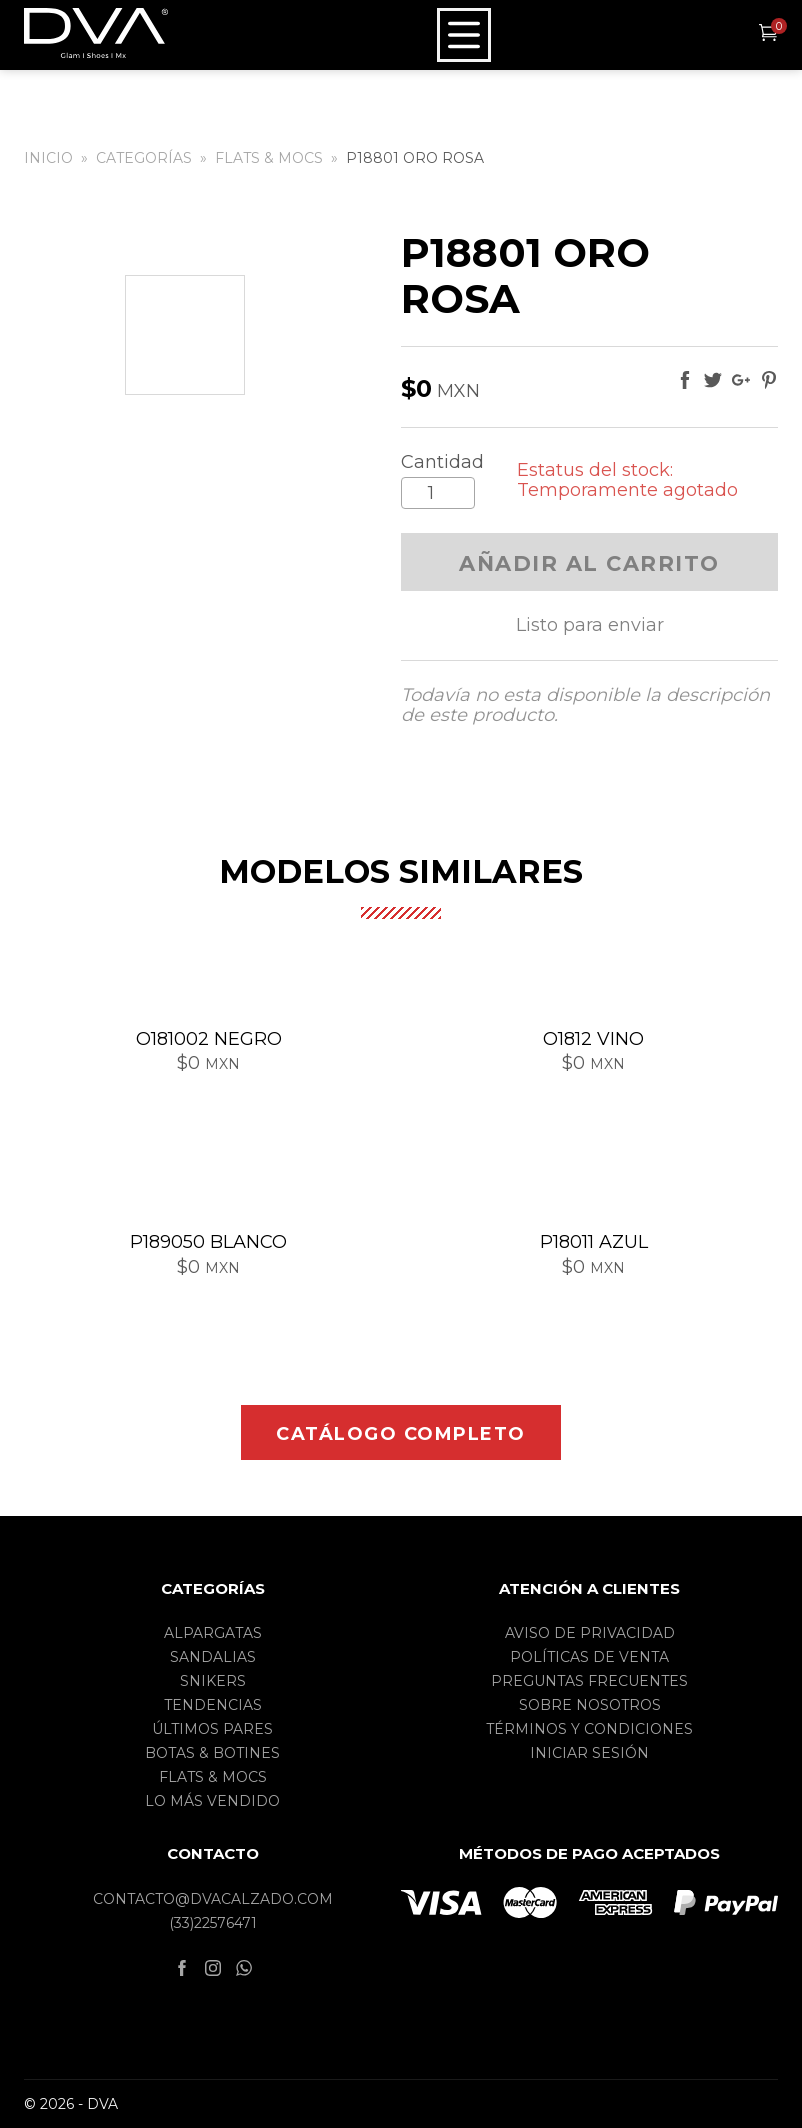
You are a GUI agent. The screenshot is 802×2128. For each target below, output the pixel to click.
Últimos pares (212, 1729)
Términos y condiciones (589, 1729)
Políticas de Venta (589, 1657)
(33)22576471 (213, 1923)
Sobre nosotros (590, 1705)
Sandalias (213, 1657)
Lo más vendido (212, 1801)
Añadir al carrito (589, 563)
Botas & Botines (212, 1753)
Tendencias (213, 1705)
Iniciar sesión (589, 1753)
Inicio (48, 158)
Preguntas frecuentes (589, 1681)
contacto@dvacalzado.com (213, 1899)
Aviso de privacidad (590, 1633)
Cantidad (442, 462)
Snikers (213, 1681)
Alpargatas (213, 1633)
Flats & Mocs (269, 158)
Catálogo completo (401, 1434)
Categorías (144, 158)
